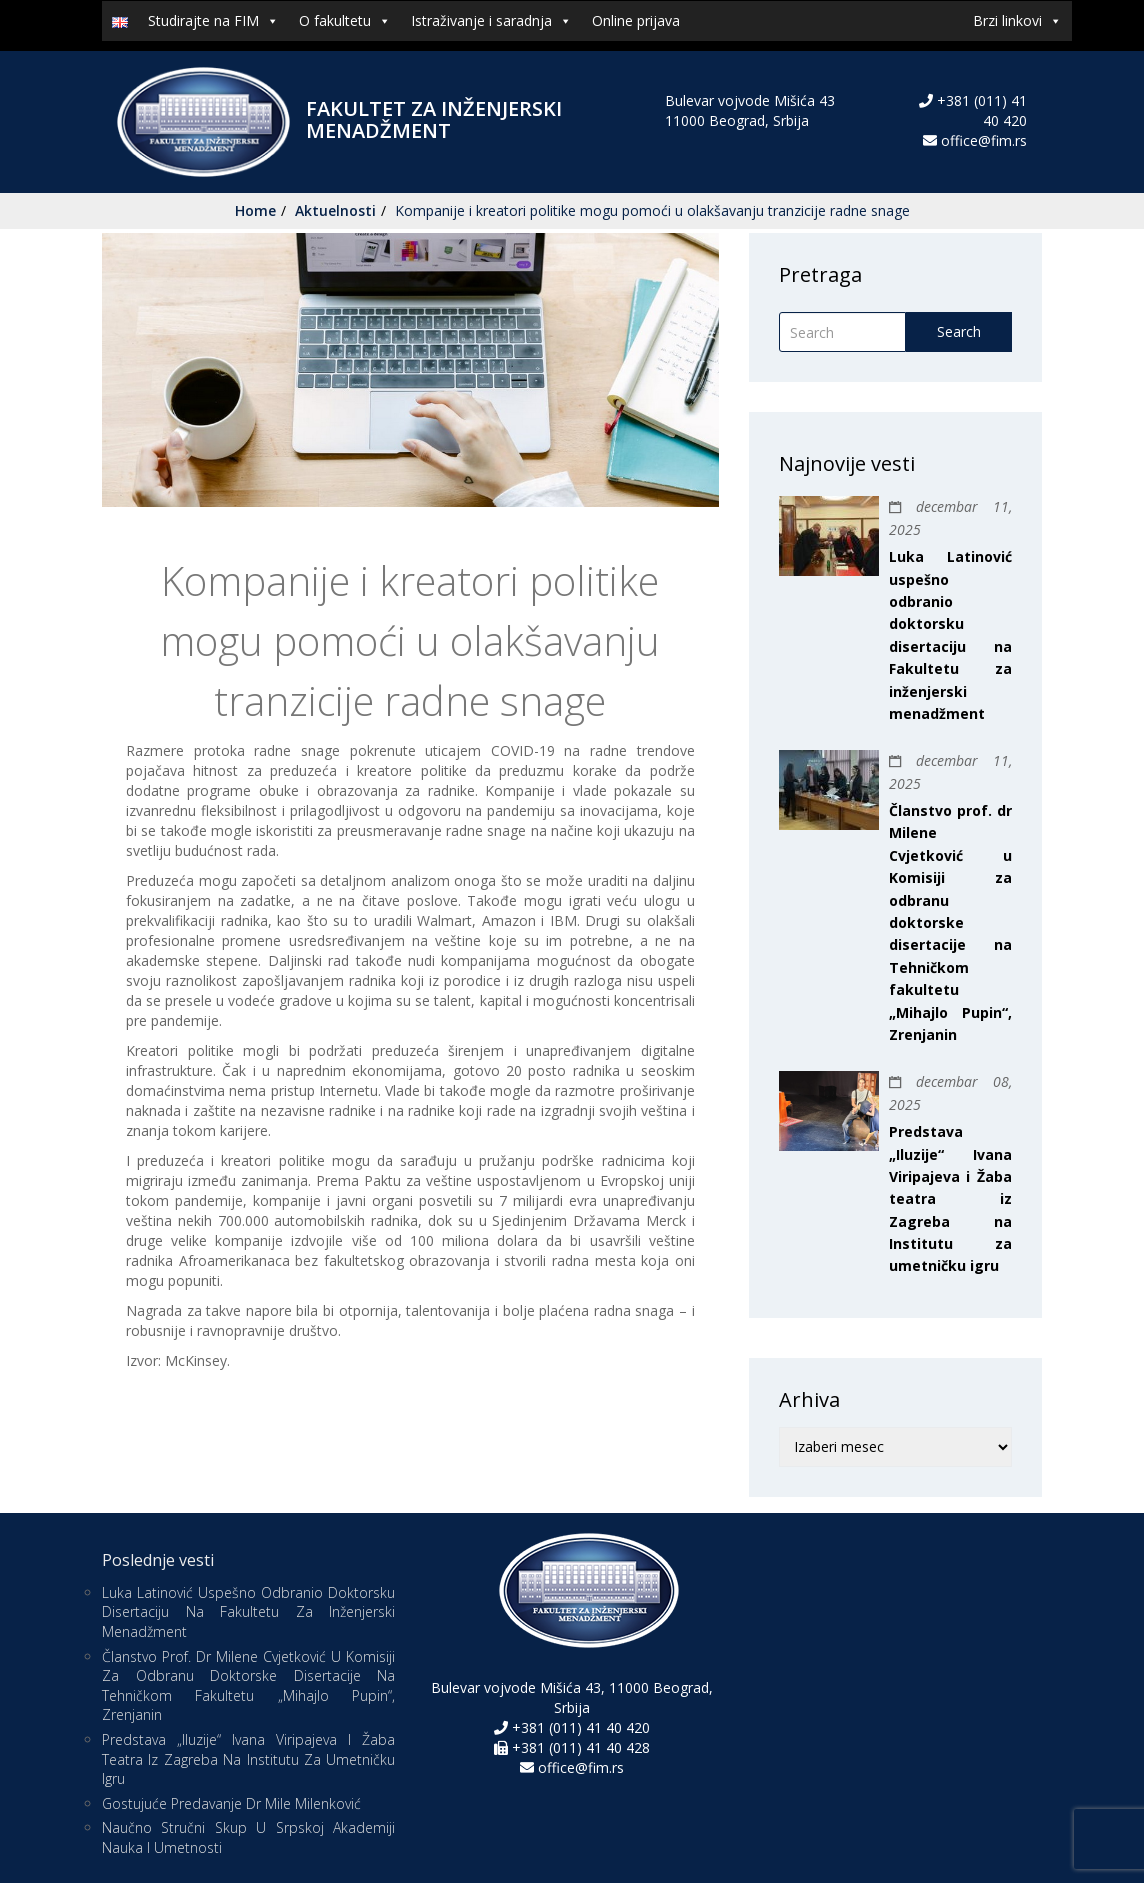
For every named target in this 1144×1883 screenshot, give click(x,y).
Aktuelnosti (335, 210)
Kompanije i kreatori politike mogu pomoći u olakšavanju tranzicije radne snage (652, 210)
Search (959, 331)
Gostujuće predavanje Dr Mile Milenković (231, 1803)
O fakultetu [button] (345, 21)
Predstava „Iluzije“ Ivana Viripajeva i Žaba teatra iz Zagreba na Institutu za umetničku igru (950, 1198)
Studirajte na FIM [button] (213, 21)
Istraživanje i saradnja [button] (491, 21)
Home (255, 210)
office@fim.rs (984, 140)
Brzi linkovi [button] (1017, 21)
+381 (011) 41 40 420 (579, 1727)
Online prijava (636, 20)
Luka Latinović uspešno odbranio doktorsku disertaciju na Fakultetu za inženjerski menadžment (248, 1612)
